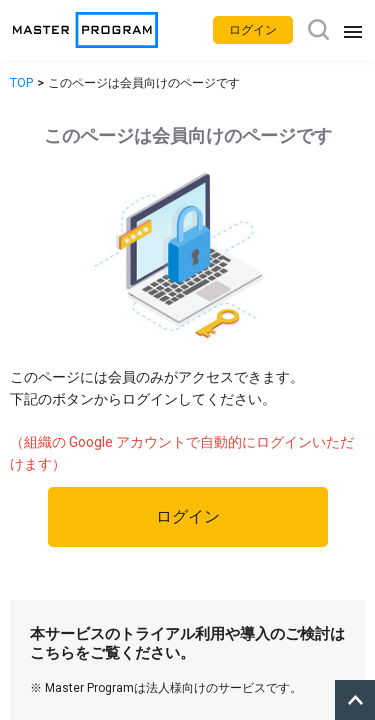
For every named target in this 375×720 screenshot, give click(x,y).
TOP (21, 83)
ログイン (188, 516)
